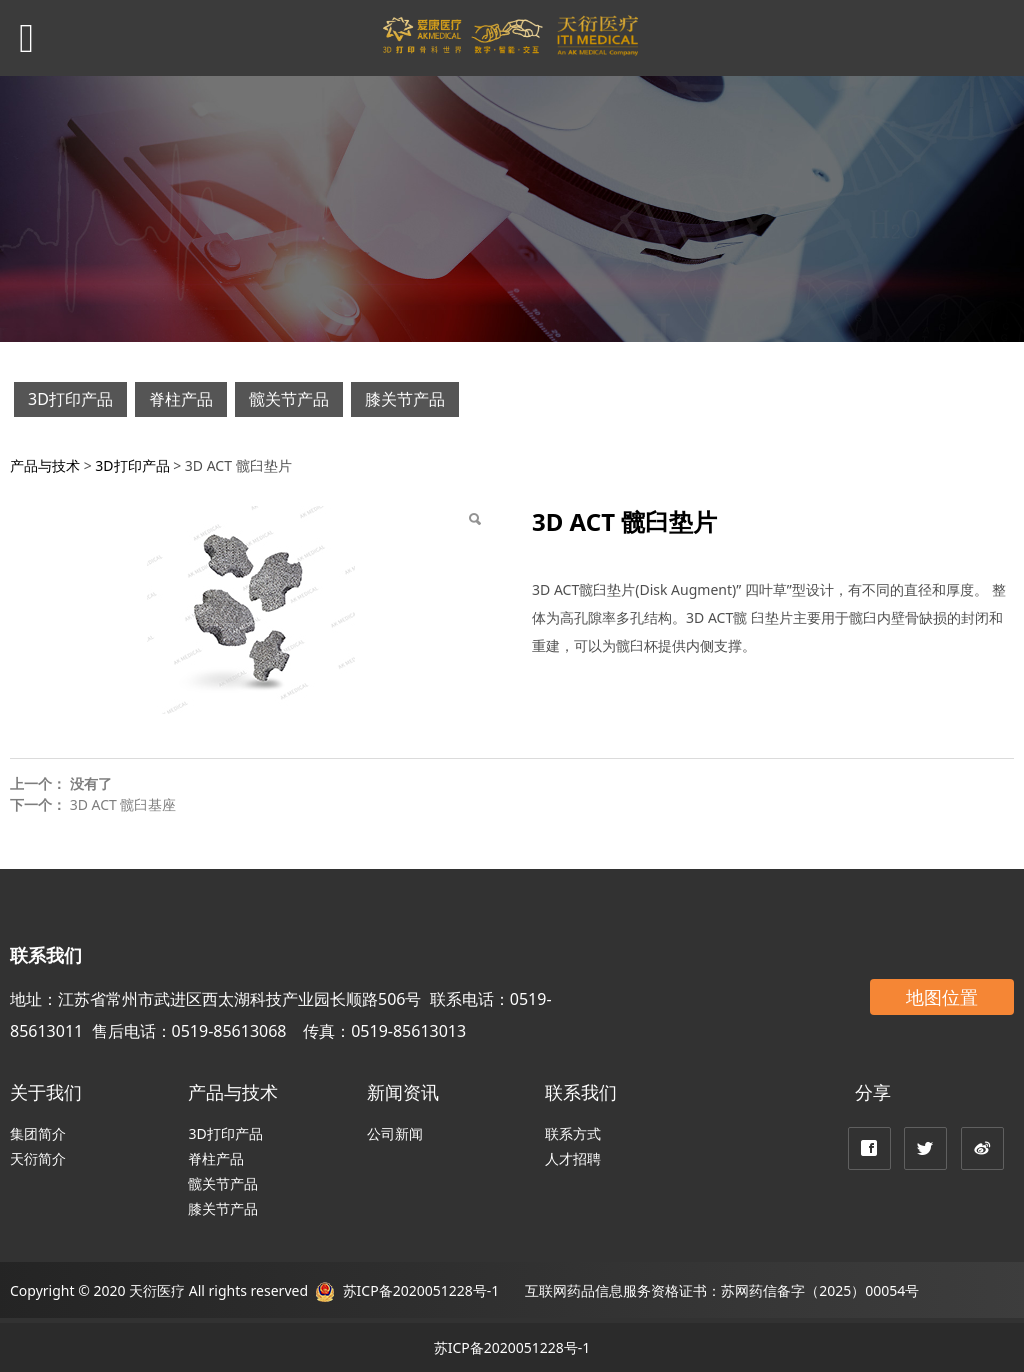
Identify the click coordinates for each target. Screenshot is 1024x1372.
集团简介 (38, 1133)
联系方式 (573, 1133)
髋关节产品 (289, 399)
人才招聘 (573, 1158)
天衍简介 (38, 1158)
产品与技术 (45, 465)
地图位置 (942, 997)
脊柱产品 (181, 399)
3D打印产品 (70, 399)
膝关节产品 (405, 399)
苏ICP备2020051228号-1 (419, 1290)
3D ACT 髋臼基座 (123, 804)
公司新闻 (395, 1133)
